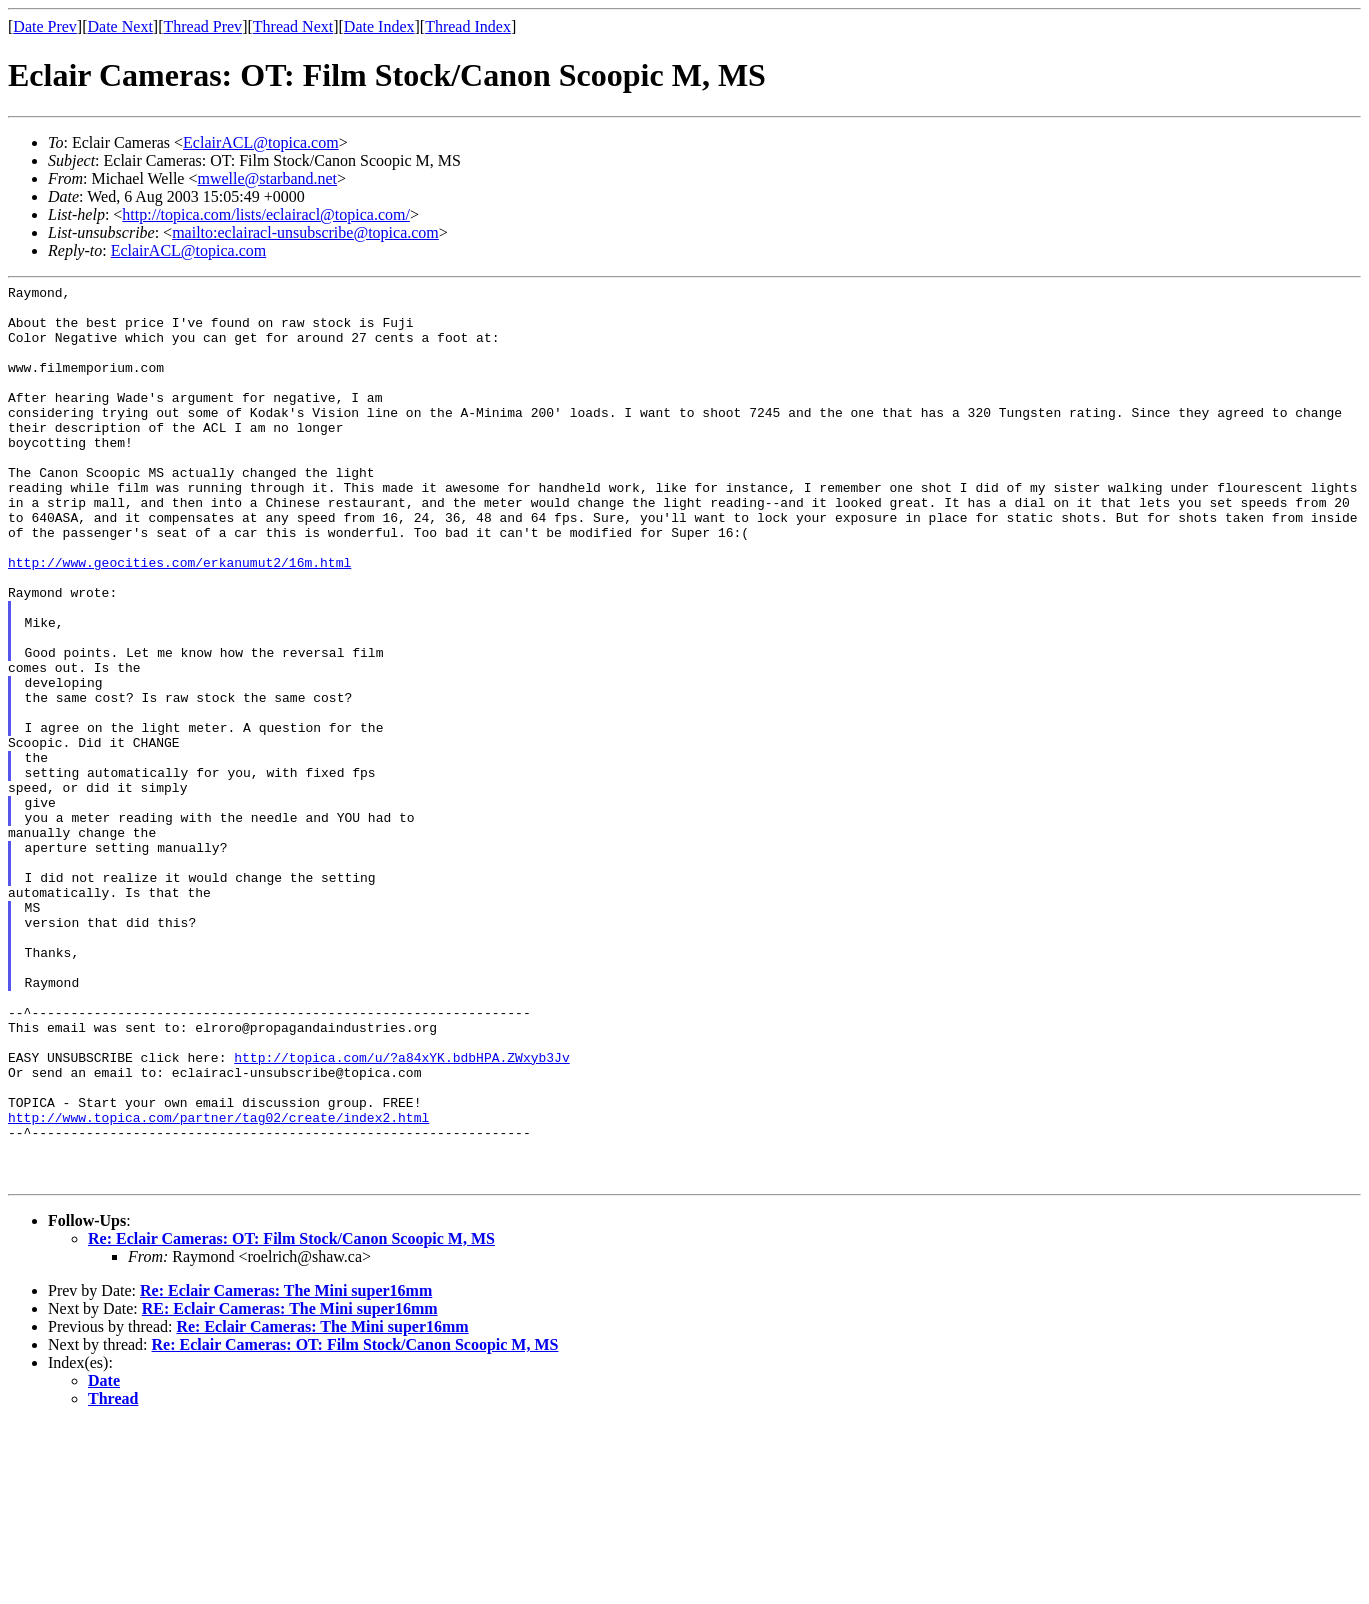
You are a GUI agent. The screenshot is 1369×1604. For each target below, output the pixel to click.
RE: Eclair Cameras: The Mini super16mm (290, 1488)
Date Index (379, 26)
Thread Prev (202, 26)
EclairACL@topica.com (261, 142)
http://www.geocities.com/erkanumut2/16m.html (179, 619)
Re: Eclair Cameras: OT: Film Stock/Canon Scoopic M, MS (291, 1418)
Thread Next (293, 26)
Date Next (120, 26)
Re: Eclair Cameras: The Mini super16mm (286, 1470)
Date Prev (45, 26)
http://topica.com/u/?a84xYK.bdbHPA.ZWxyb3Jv (401, 1213)
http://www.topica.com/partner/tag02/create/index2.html (218, 1285)
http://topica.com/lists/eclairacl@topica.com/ (266, 214)
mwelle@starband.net (267, 178)
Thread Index (468, 26)
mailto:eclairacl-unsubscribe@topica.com (305, 232)
